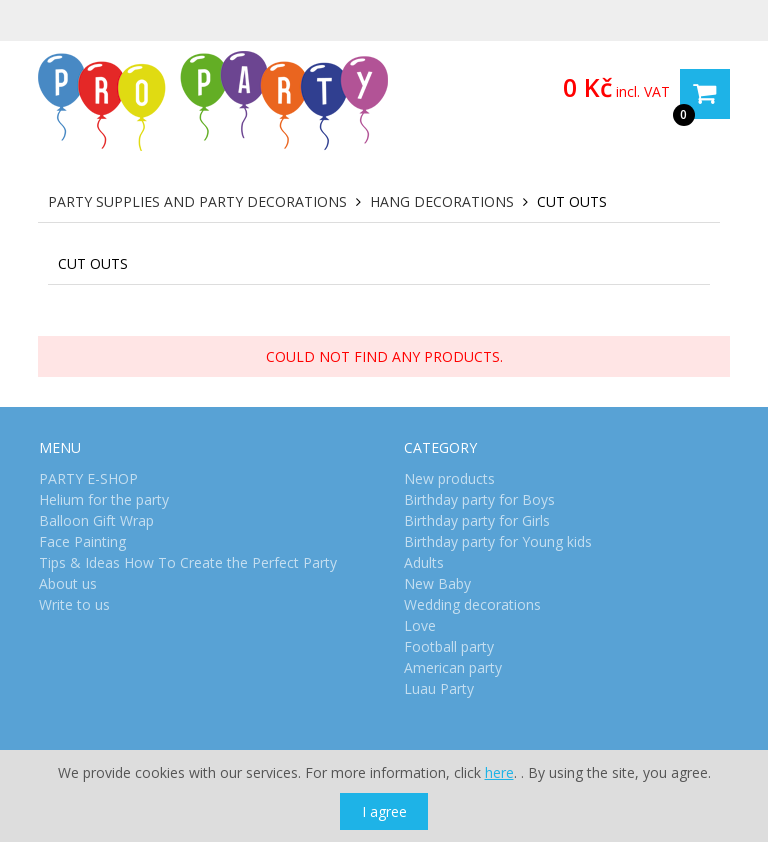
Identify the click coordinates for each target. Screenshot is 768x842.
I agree (384, 811)
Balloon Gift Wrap (96, 520)
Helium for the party (104, 499)
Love (420, 625)
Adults (424, 562)
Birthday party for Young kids (498, 541)
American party (453, 667)
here (499, 772)
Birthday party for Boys (479, 499)
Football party (449, 646)
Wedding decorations (472, 604)
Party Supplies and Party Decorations (197, 201)
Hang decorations (442, 201)
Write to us (74, 604)
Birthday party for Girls (477, 520)
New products (449, 478)
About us (68, 583)
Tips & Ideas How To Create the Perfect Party (188, 562)
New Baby (437, 583)
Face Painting (82, 541)
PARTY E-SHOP (88, 478)
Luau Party (439, 688)
